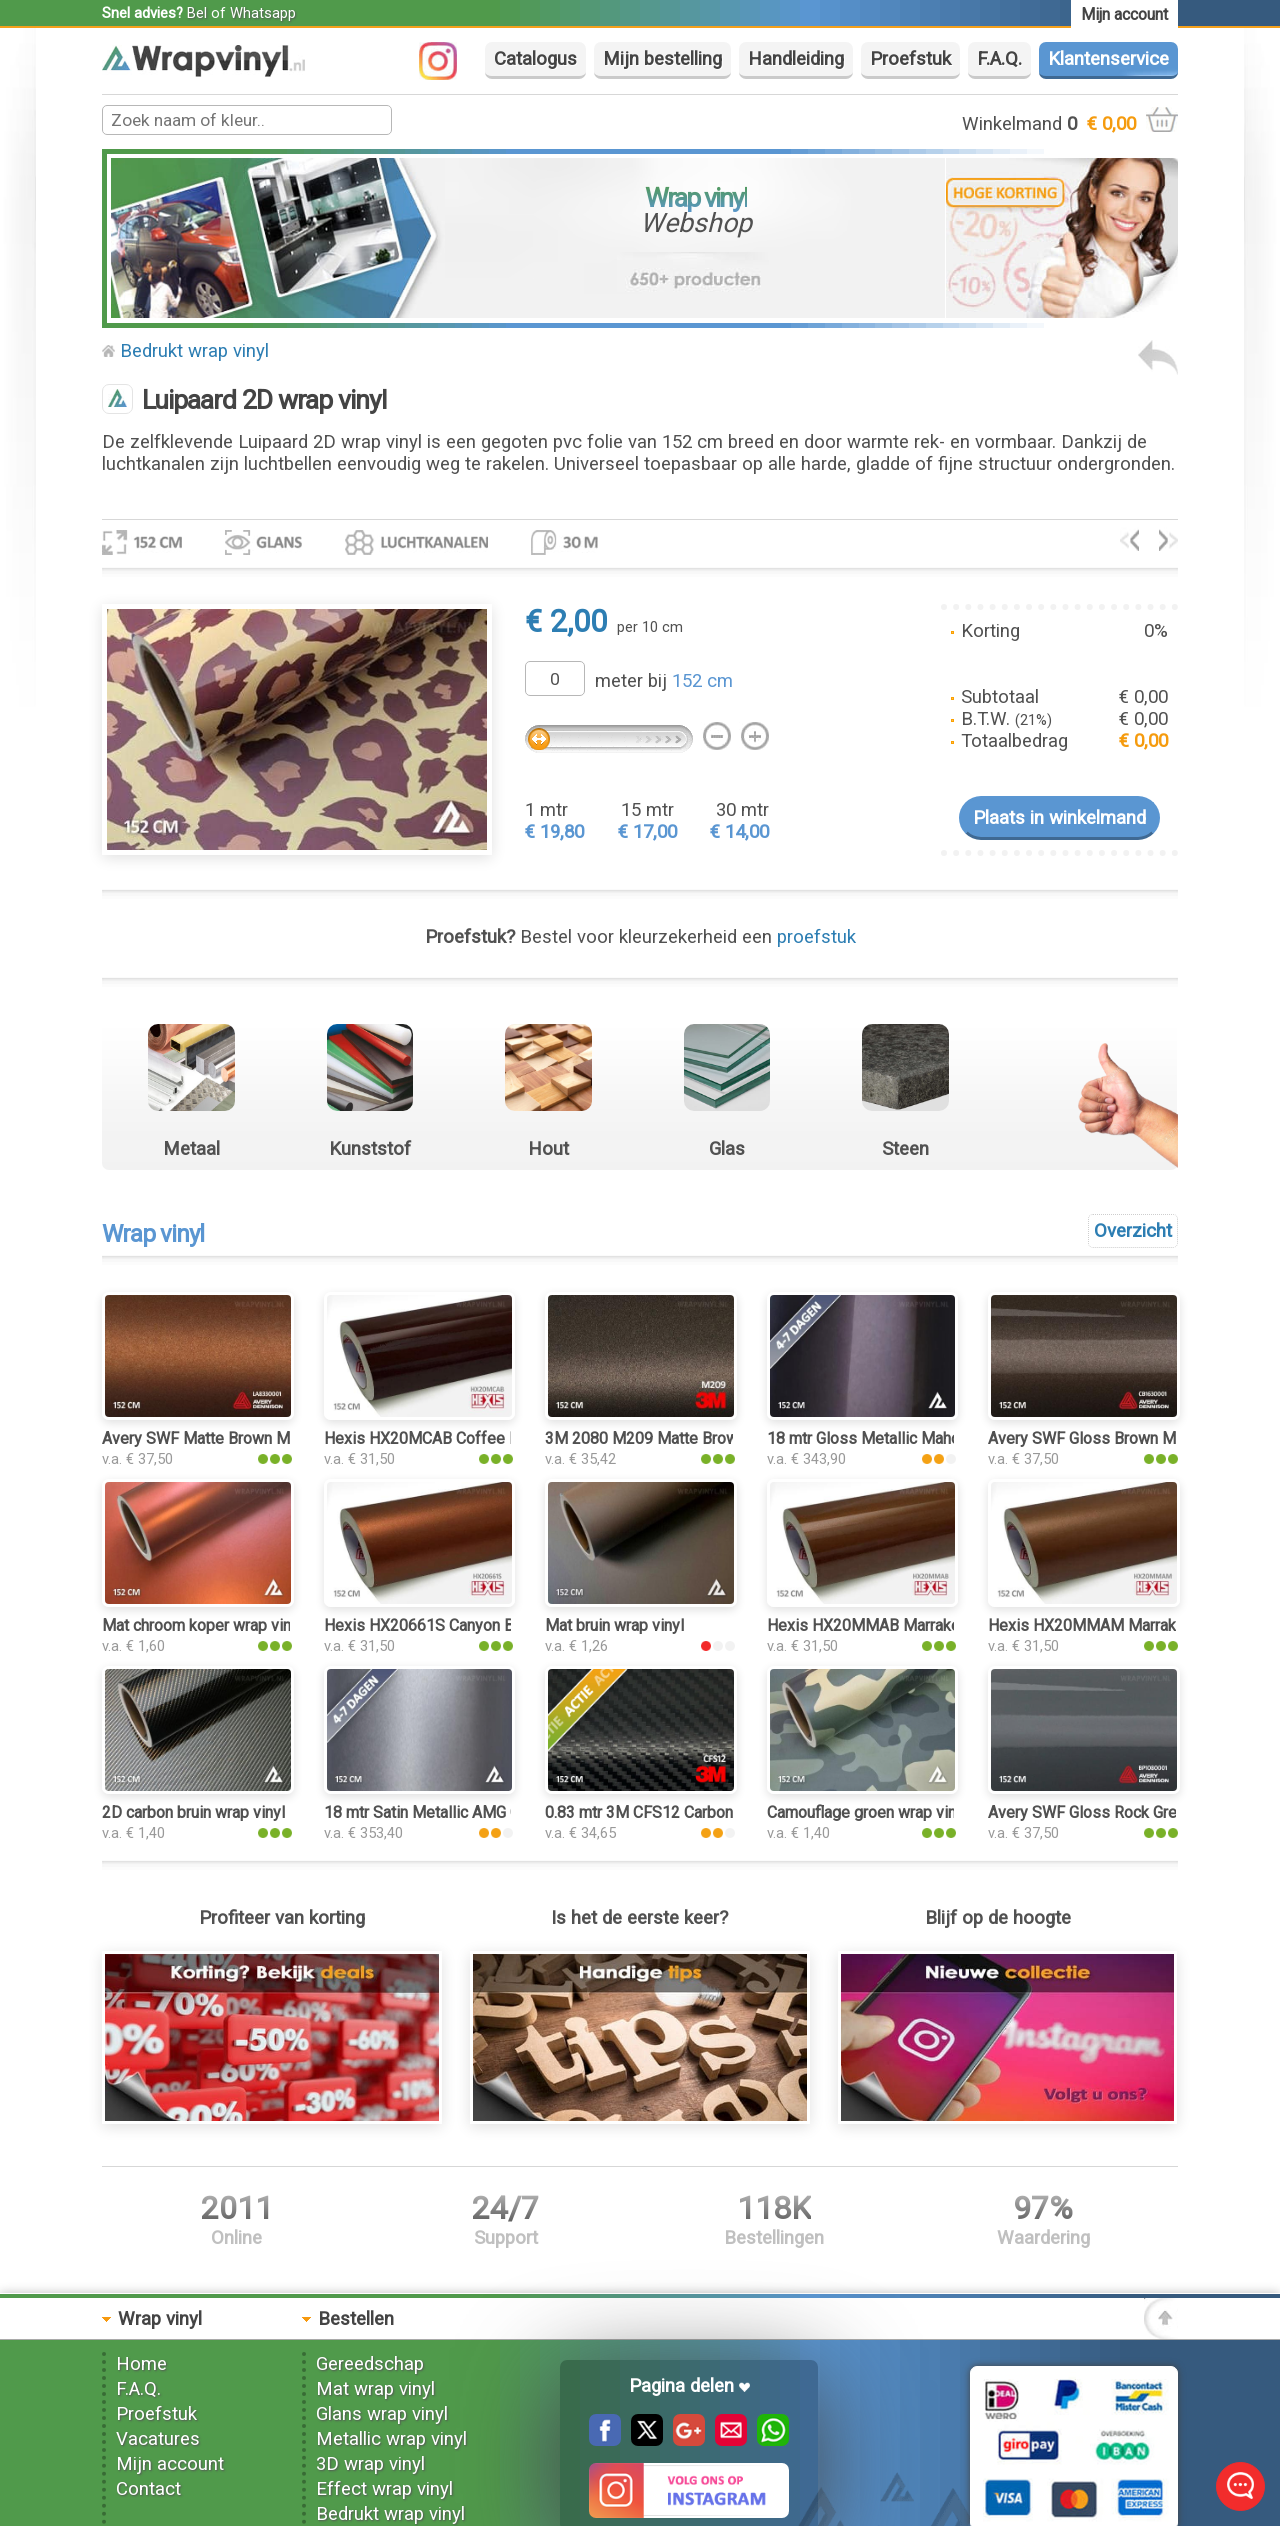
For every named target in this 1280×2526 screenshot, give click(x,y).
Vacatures (158, 2439)
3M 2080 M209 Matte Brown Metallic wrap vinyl (712, 1438)
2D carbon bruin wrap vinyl (193, 1812)
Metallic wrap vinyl (391, 2439)
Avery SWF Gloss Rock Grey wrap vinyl (1123, 1812)
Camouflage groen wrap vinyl (867, 1812)
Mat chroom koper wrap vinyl (202, 1625)
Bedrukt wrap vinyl (194, 351)
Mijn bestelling (662, 59)
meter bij (664, 681)
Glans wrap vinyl (382, 2414)
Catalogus (535, 59)
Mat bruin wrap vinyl (614, 1625)
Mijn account (170, 2464)
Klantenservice (1108, 59)
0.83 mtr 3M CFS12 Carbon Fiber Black (680, 1812)
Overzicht (1133, 1231)
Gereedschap (370, 2364)
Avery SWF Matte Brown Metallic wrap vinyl (254, 1438)
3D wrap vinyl (370, 2464)
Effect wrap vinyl (384, 2489)
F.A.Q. (999, 59)
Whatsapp (263, 13)
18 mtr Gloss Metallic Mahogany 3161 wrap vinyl (937, 1438)
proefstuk (816, 937)
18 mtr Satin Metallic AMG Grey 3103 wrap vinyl (490, 1812)
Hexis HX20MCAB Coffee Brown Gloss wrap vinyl (498, 1438)
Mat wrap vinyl (375, 2389)
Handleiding (796, 59)
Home (141, 2364)
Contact (148, 2489)
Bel (197, 13)
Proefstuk (910, 59)
